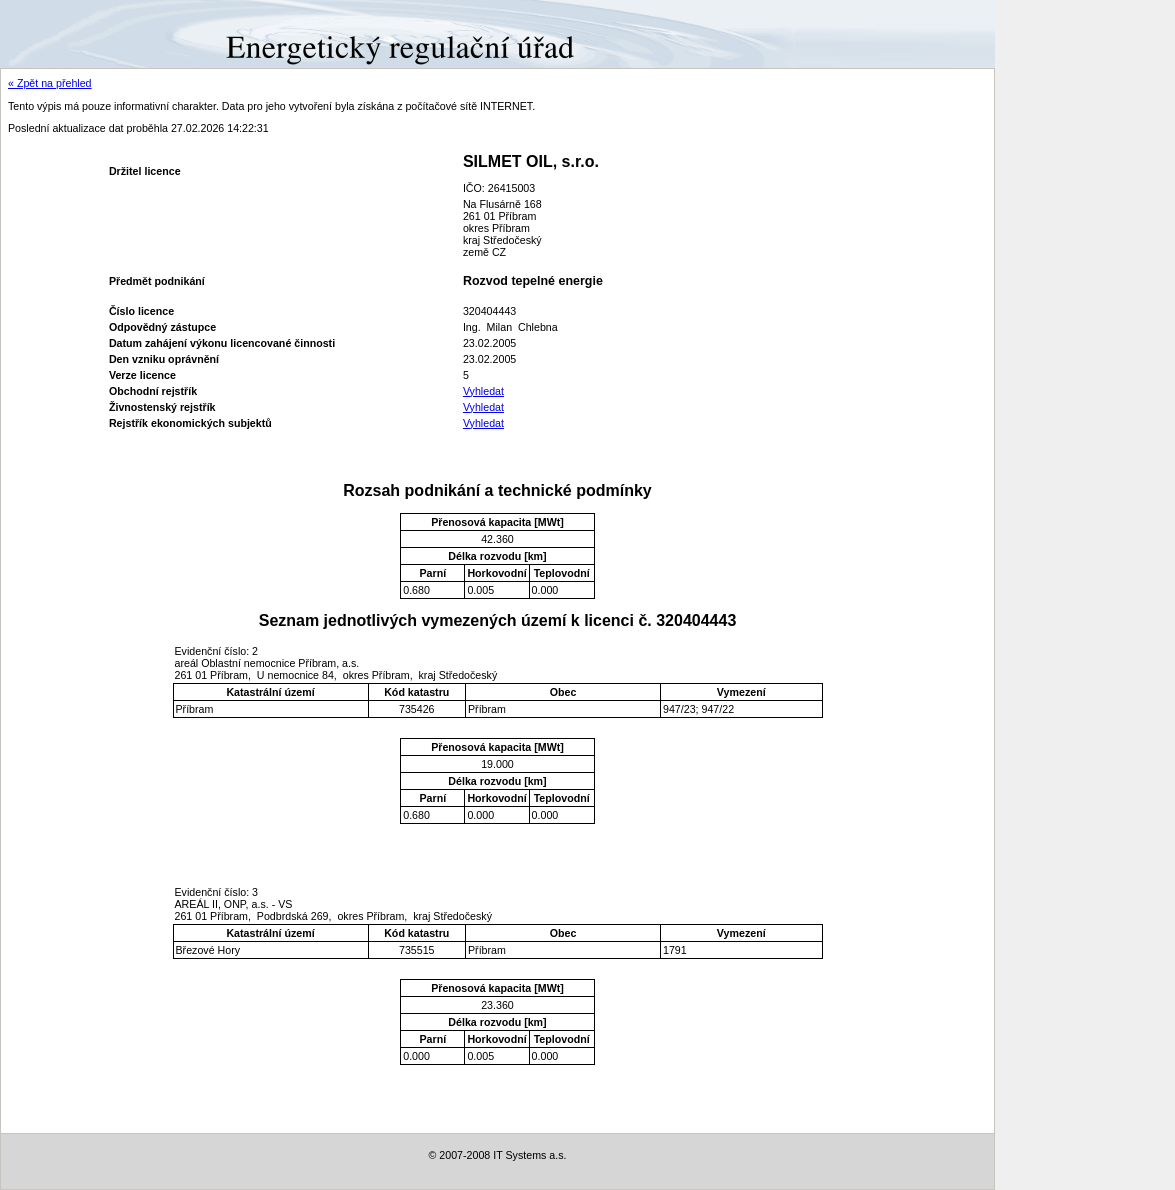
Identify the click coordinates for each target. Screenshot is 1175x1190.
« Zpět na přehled (50, 83)
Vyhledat (483, 391)
